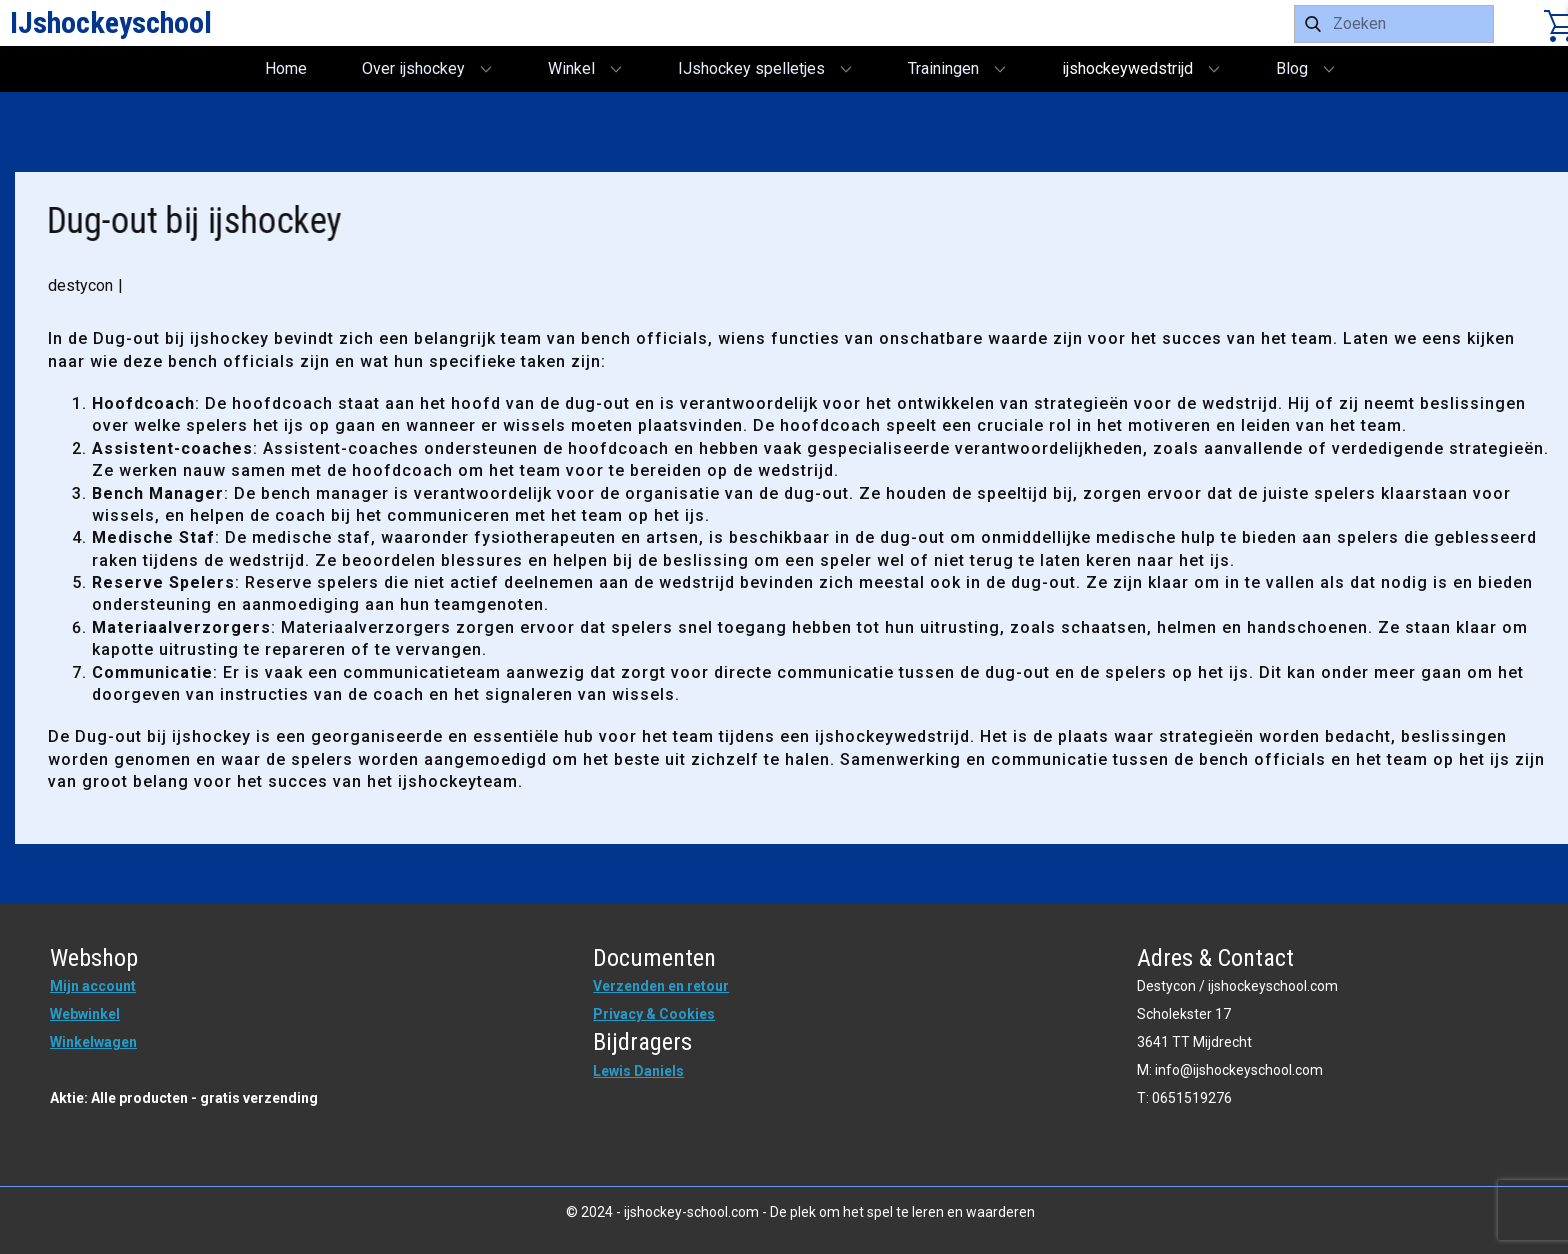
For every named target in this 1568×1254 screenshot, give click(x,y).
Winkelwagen (93, 1042)
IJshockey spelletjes (751, 68)
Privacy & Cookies (654, 1014)
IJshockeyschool (111, 22)
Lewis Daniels (638, 1071)
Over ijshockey (413, 68)
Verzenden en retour (661, 986)
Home (286, 68)
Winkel (571, 68)
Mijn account (93, 986)
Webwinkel (85, 1014)
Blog (1292, 68)
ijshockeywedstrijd (1127, 68)
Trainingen (943, 68)
